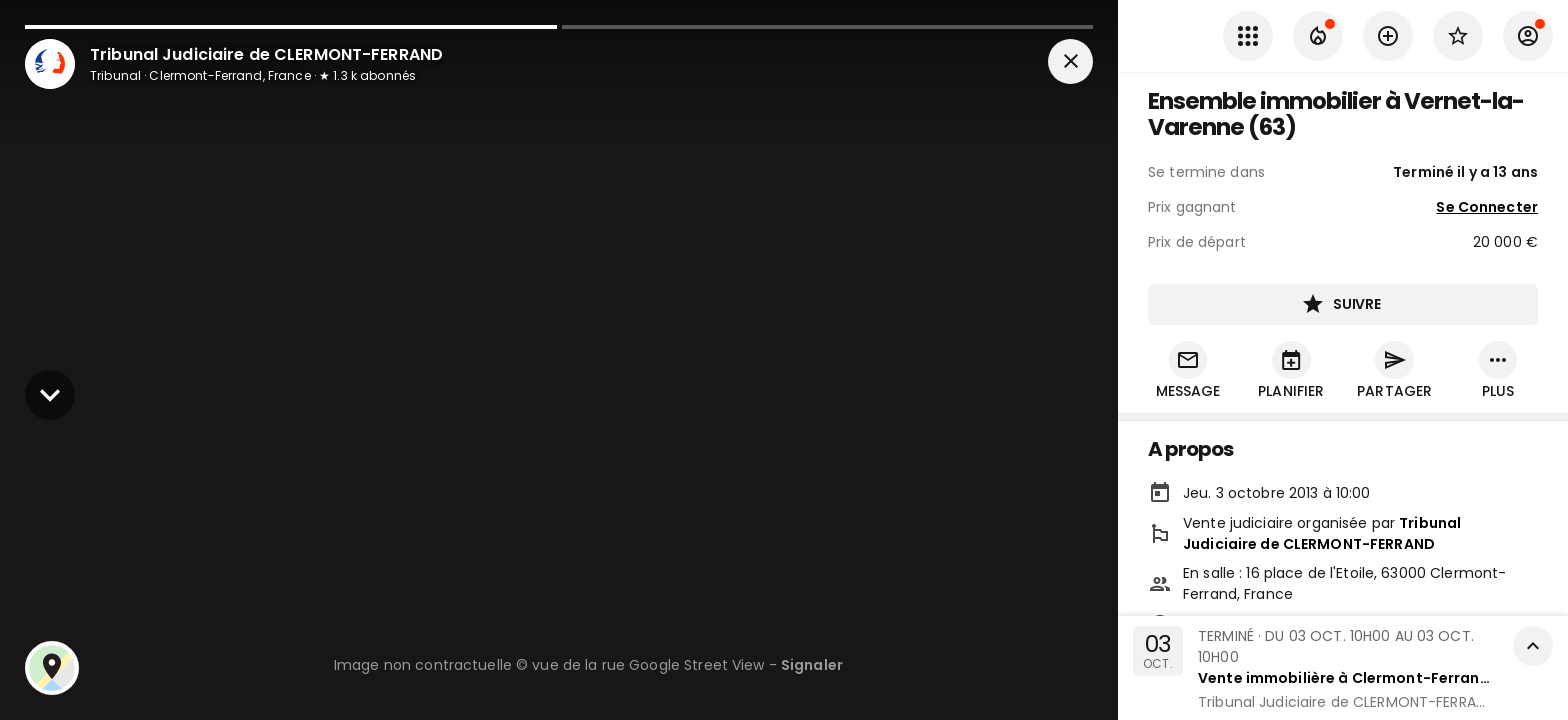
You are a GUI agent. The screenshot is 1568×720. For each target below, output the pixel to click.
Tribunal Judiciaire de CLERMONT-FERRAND (1322, 535)
